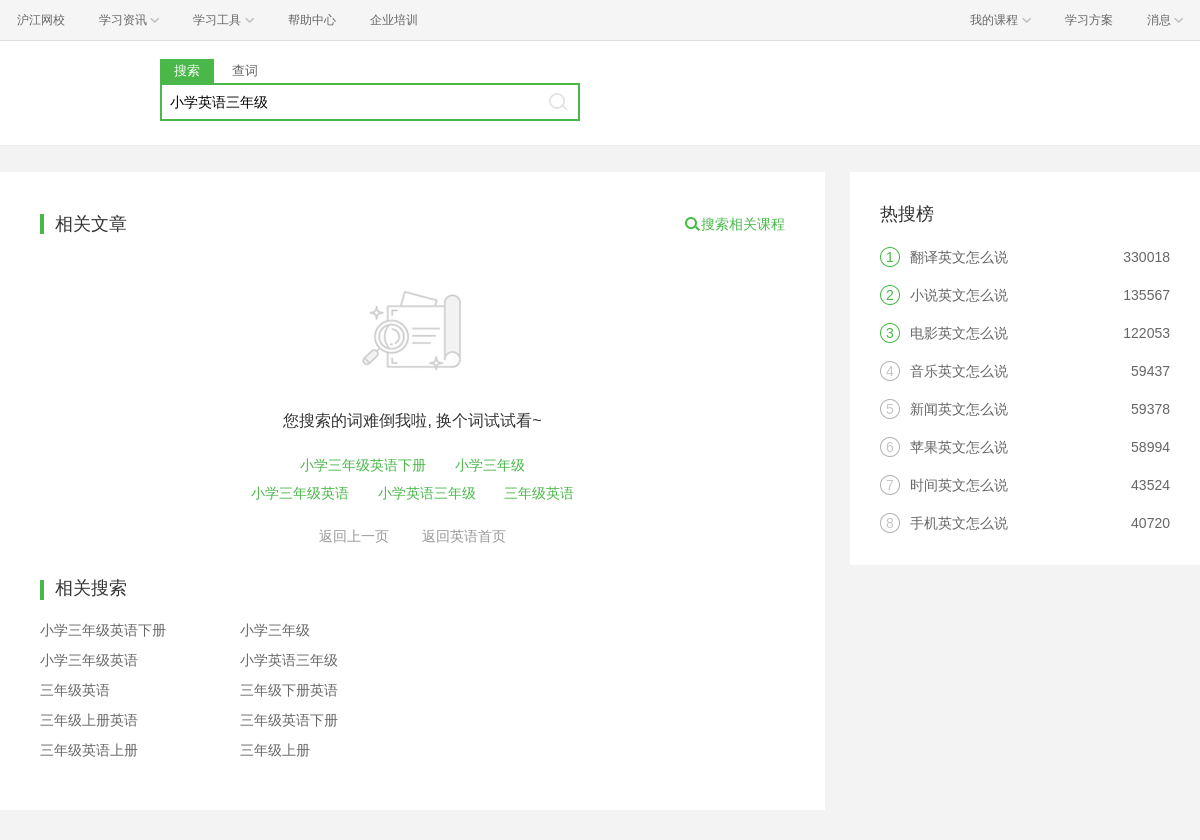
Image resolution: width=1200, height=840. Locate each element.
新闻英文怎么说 (959, 409)
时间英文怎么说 (959, 485)
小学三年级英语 (300, 493)
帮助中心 (312, 20)
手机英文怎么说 (959, 523)
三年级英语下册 (289, 720)
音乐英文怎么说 (959, 371)
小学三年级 (490, 465)
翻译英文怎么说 (959, 257)
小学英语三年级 (427, 493)
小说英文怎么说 (959, 295)
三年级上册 (275, 750)
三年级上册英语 (89, 720)
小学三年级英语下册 (363, 465)
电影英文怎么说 (959, 333)
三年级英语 (539, 493)
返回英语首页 (464, 536)
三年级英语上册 (89, 750)
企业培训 (394, 20)
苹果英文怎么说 (959, 447)
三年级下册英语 (289, 690)
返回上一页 (354, 536)
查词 (245, 70)
